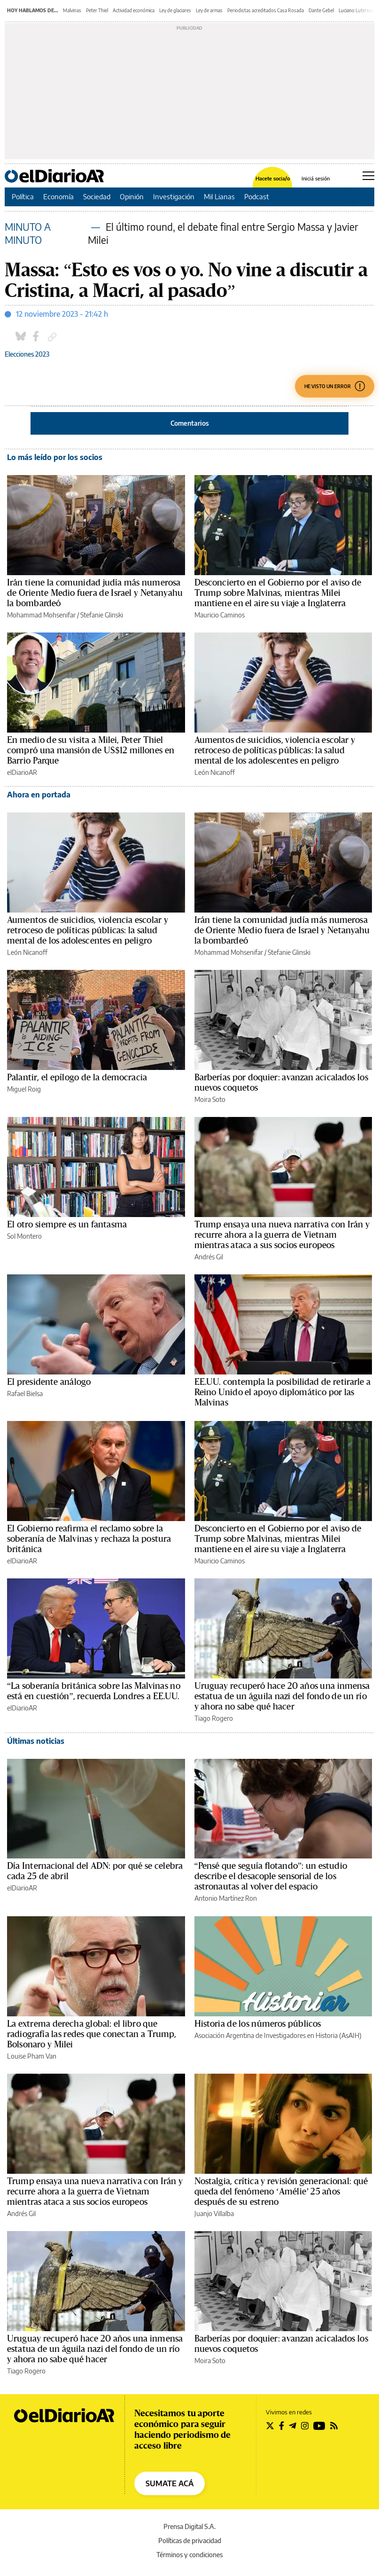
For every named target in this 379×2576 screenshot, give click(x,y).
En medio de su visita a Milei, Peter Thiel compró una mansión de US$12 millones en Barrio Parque (90, 750)
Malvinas (72, 10)
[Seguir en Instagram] (305, 2425)
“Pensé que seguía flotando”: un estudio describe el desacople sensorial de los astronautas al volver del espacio (270, 1876)
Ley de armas (209, 10)
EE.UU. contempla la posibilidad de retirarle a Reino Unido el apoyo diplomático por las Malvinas (282, 1392)
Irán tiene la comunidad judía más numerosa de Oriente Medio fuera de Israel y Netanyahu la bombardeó (95, 593)
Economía (58, 196)
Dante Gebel (321, 10)
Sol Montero (24, 1236)
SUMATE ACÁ (169, 2483)
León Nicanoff (214, 772)
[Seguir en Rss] (334, 2425)
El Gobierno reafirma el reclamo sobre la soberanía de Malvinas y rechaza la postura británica (89, 1539)
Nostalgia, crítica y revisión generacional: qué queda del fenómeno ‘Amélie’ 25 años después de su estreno (281, 2192)
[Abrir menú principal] (368, 176)
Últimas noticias (35, 1741)
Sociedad (96, 196)
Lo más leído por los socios (54, 457)
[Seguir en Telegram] (292, 2425)
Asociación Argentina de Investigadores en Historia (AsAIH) (278, 2035)
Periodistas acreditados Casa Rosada (265, 10)
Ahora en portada (38, 794)
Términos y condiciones (189, 2555)
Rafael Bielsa (25, 1393)
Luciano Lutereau (356, 10)
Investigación (173, 196)
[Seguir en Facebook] (281, 2425)
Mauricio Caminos (219, 615)
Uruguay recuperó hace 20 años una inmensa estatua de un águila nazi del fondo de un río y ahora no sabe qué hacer (282, 1696)
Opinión (132, 196)
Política (23, 196)
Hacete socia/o (272, 178)
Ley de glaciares (175, 10)
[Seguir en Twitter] (270, 2425)
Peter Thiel (97, 10)
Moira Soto (209, 1099)
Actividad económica (134, 10)
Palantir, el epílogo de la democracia (77, 1077)
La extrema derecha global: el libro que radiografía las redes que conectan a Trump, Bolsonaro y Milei (91, 2034)
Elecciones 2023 (27, 354)
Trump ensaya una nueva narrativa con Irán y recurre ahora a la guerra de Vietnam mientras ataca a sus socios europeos (282, 1235)
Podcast (256, 196)
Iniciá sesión (316, 178)
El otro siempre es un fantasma (67, 1224)
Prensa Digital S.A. (189, 2526)
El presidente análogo (49, 1382)
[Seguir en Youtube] (319, 2425)
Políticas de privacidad (189, 2541)
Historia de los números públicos (257, 2024)
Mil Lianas (219, 196)
